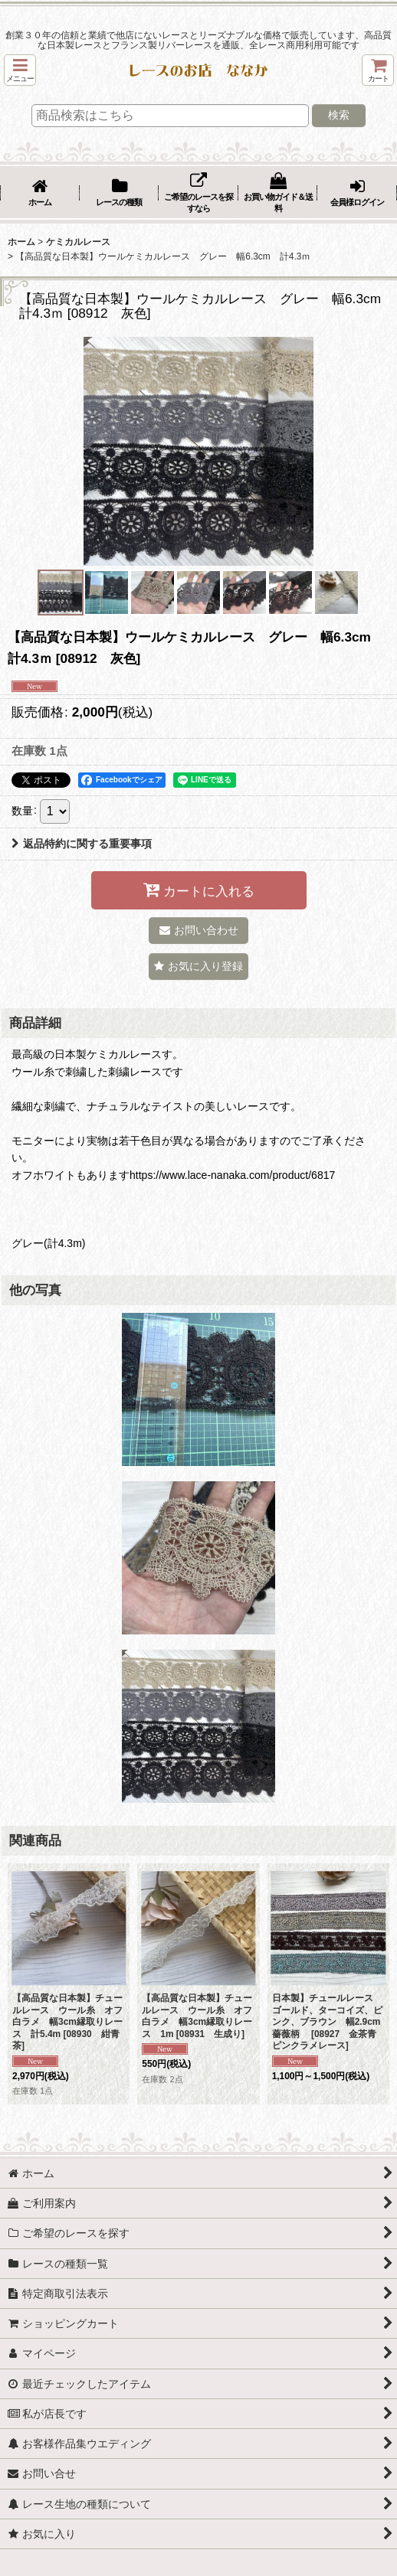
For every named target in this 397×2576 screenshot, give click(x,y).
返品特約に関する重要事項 (81, 843)
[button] (20, 70)
